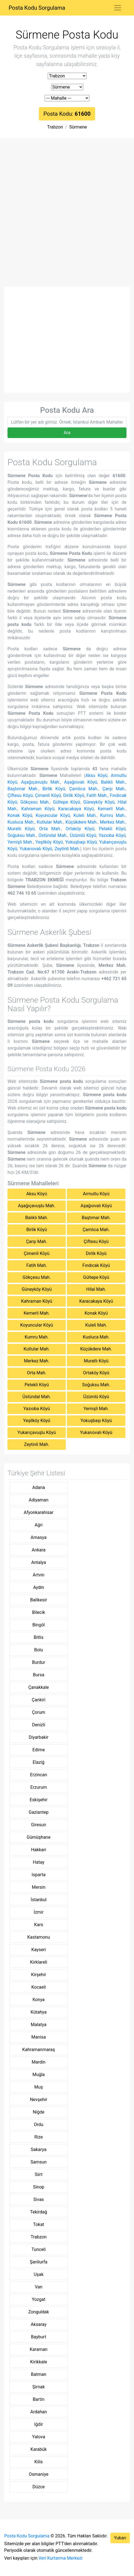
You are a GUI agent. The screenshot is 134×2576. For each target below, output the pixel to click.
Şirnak (38, 2386)
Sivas (38, 2199)
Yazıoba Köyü (112, 835)
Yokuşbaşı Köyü (81, 842)
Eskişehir (38, 1799)
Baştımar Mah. (22, 788)
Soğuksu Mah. (21, 835)
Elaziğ (39, 1762)
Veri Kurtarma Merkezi (60, 2558)
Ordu (38, 2124)
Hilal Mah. (96, 1289)
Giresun (38, 1824)
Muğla (38, 2074)
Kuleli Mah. (85, 815)
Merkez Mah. (113, 822)
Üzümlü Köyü (83, 835)
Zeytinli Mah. (67, 848)
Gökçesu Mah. (35, 802)
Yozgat (38, 2299)
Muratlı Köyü (21, 828)
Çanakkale (38, 1687)
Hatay (38, 1862)
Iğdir (38, 2424)
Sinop (38, 2187)
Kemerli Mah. (112, 808)
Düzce (38, 2486)
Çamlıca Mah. (83, 788)
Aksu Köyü (96, 775)
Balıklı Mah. (113, 782)
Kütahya (39, 2012)
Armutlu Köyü (96, 1193)
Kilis (38, 2461)
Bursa (38, 1674)
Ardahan (38, 2411)
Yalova (38, 2436)
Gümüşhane (38, 1837)
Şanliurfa (38, 2262)
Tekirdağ (38, 2212)
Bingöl (38, 1624)
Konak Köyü (19, 815)
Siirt (38, 2174)
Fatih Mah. (97, 795)
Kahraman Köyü (37, 808)
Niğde (38, 2112)
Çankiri (38, 1699)
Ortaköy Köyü (80, 828)
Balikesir (38, 1600)
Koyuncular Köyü (53, 815)
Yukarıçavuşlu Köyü (36, 1432)
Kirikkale (38, 2361)
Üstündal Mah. (53, 835)
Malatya (39, 2024)
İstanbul (39, 1899)
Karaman (38, 2349)
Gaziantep (39, 1812)
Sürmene (78, 127)
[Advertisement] (67, 217)
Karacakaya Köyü (76, 808)
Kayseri (38, 1949)
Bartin (38, 2399)
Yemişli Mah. (20, 842)
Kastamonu (38, 1937)
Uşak (38, 2274)
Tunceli (39, 2249)
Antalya (38, 1562)
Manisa (38, 2037)
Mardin (38, 2062)
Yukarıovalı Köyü (36, 848)
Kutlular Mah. (50, 822)
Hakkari (38, 1849)
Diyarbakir (39, 1737)
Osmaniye (39, 2474)
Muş (38, 2087)
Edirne (38, 1749)
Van (38, 2287)
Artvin (38, 1575)
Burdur (38, 1662)
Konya (38, 1999)
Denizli (38, 1724)
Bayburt (38, 2336)
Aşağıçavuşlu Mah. (40, 782)
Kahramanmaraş (38, 2049)
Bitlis (39, 1637)
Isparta (38, 1874)
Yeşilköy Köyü (49, 842)
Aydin (38, 1587)
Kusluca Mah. (20, 822)
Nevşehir (38, 2099)
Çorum (38, 1712)
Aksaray (39, 2324)
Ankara (38, 1550)
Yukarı (120, 2537)
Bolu (38, 1649)
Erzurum (38, 1787)
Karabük (39, 2449)
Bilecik (38, 1612)
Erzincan (38, 1774)
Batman (38, 2374)
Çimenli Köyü (48, 795)
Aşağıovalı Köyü (80, 782)
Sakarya (39, 2149)
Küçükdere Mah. (81, 822)
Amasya (39, 1537)
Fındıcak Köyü (96, 1265)
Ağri (39, 1525)
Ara (67, 432)
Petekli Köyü (112, 828)
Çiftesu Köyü (20, 795)
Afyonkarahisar (39, 1512)
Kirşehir (38, 1974)
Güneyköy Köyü (99, 802)
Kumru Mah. (113, 815)
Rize (38, 2137)
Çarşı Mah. (114, 788)
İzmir (39, 1912)
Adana (38, 1487)
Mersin (38, 1887)
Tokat (38, 2224)
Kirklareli (38, 1962)
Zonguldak (38, 2312)
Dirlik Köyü (73, 795)
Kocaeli (38, 1987)
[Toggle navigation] (117, 7)
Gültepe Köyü (66, 802)
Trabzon (55, 127)
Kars (38, 1924)
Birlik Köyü (53, 788)
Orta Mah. (50, 828)
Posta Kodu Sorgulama (37, 7)
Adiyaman (39, 1500)
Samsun (39, 2162)
